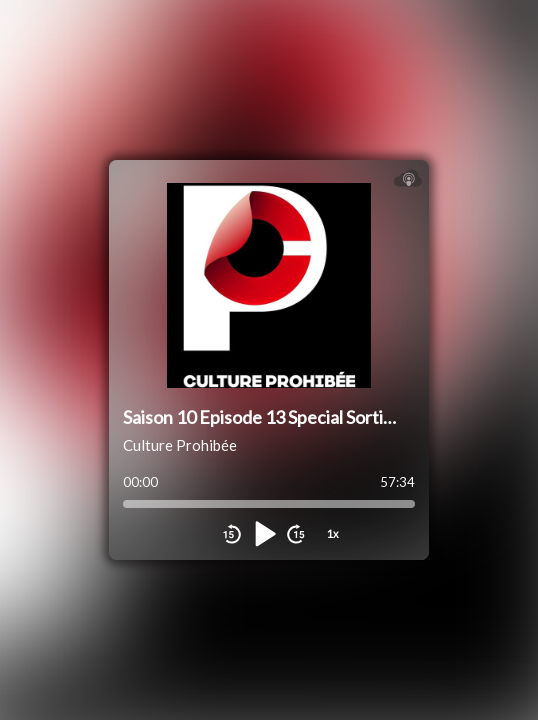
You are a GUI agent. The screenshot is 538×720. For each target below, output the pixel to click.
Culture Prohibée (180, 445)
